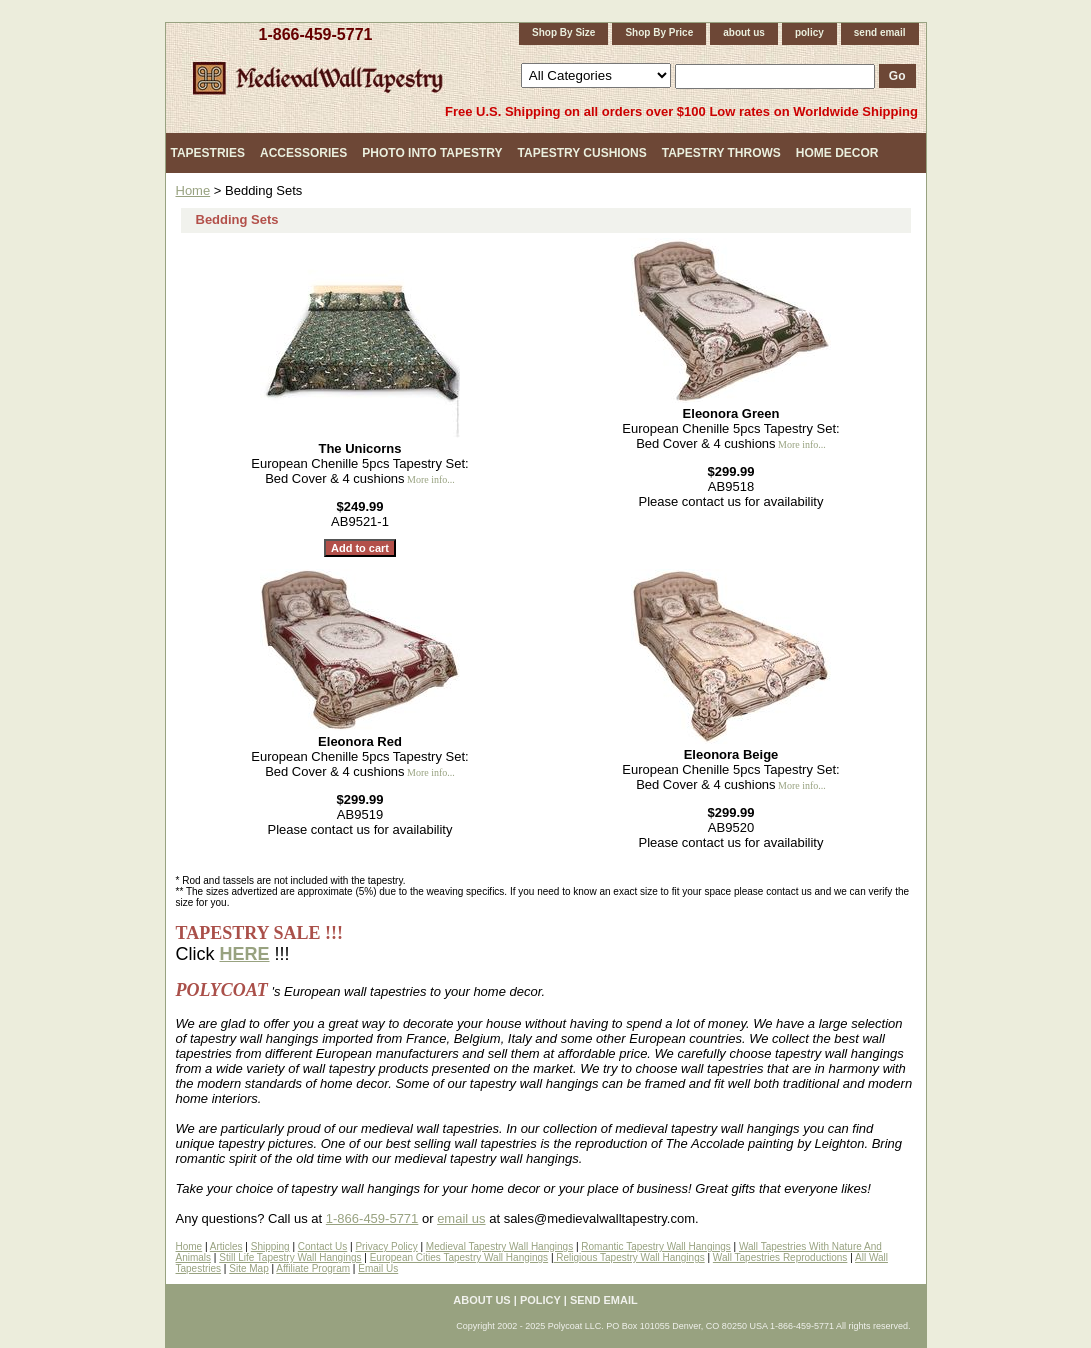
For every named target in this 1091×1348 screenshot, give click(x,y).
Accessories (303, 153)
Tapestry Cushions (582, 153)
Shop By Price (659, 32)
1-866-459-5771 (316, 34)
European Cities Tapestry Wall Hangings (459, 1257)
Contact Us (322, 1246)
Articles (226, 1246)
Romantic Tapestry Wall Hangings (656, 1246)
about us (744, 32)
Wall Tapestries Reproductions (780, 1257)
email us (461, 1218)
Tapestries (208, 153)
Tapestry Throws (721, 153)
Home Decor (837, 153)
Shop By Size (563, 32)
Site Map (248, 1268)
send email (880, 32)
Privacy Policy (386, 1246)
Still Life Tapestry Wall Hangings (290, 1257)
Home (193, 190)
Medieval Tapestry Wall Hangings (499, 1246)
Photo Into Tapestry (432, 153)
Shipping (270, 1246)
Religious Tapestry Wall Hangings (629, 1257)
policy (809, 32)
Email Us (378, 1268)
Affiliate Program (313, 1268)
